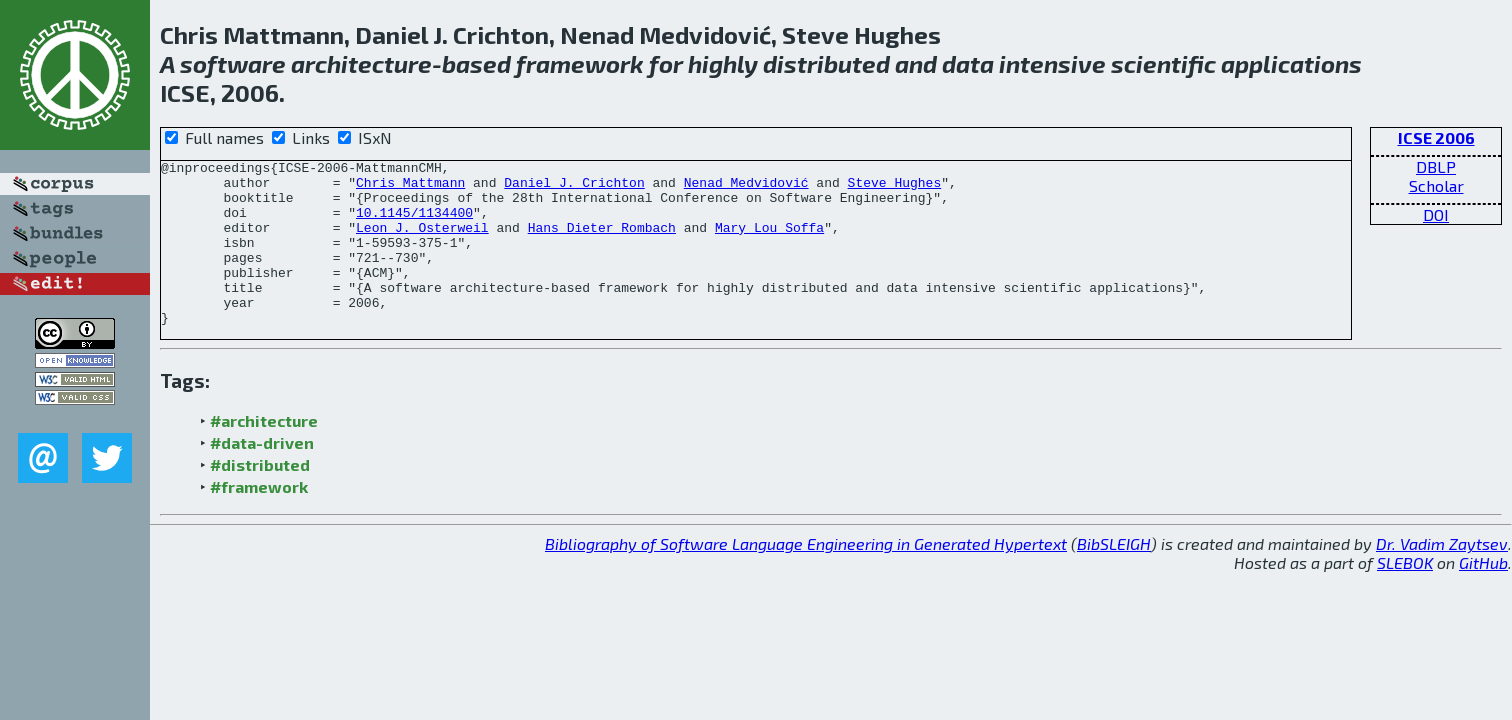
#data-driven (262, 475)
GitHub (1483, 595)
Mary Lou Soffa (769, 242)
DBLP (1436, 166)
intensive (1052, 63)
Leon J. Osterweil (422, 242)
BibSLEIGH (1114, 576)
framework (580, 63)
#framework (259, 519)
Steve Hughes (894, 188)
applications (1291, 63)
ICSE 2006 (1436, 137)
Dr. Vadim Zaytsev (1442, 576)
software (233, 63)
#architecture (264, 453)
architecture (361, 63)
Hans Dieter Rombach (602, 242)
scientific (1163, 63)
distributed (826, 63)
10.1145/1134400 (414, 224)
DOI (1436, 214)
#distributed (260, 497)
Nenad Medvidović (746, 188)
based (476, 63)
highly (723, 63)
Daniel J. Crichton (574, 188)
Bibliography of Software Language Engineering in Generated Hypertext (806, 576)
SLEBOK (1405, 595)
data (968, 63)
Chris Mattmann (410, 188)
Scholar (1436, 185)
